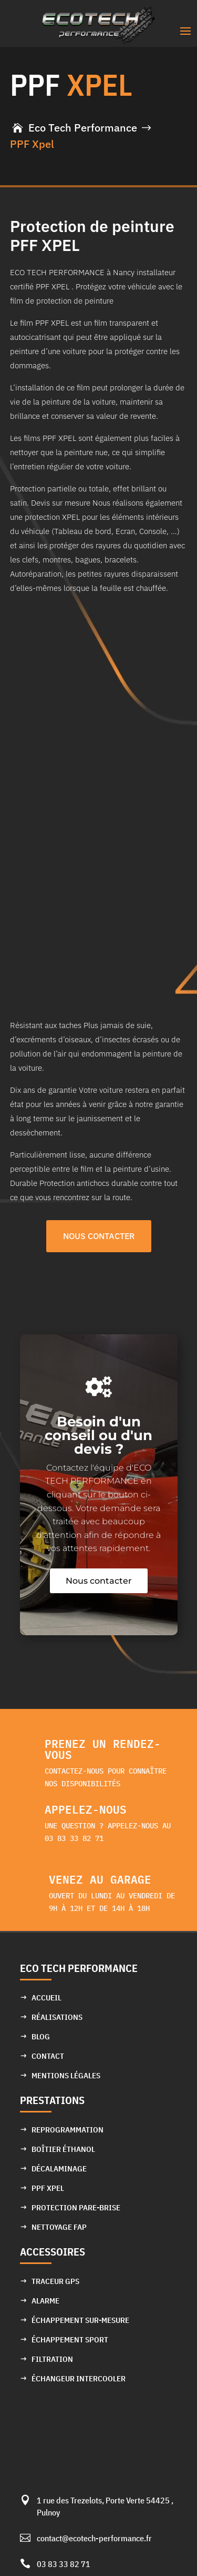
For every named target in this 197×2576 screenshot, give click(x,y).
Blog (41, 2036)
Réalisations (57, 2017)
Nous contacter (99, 1581)
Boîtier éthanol (63, 2149)
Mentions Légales (66, 2075)
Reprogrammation (67, 2130)
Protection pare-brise (76, 2207)
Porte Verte (126, 2500)
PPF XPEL (48, 2188)
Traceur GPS (55, 2281)
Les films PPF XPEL (43, 438)
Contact (48, 2056)
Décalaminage (59, 2169)
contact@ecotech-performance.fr (94, 2538)
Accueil (46, 1998)
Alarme (45, 2301)
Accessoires (52, 2252)
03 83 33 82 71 (63, 2564)
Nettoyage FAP (59, 2227)
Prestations (52, 2100)
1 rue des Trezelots (69, 2500)
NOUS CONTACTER (98, 1236)
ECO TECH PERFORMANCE (79, 1968)
